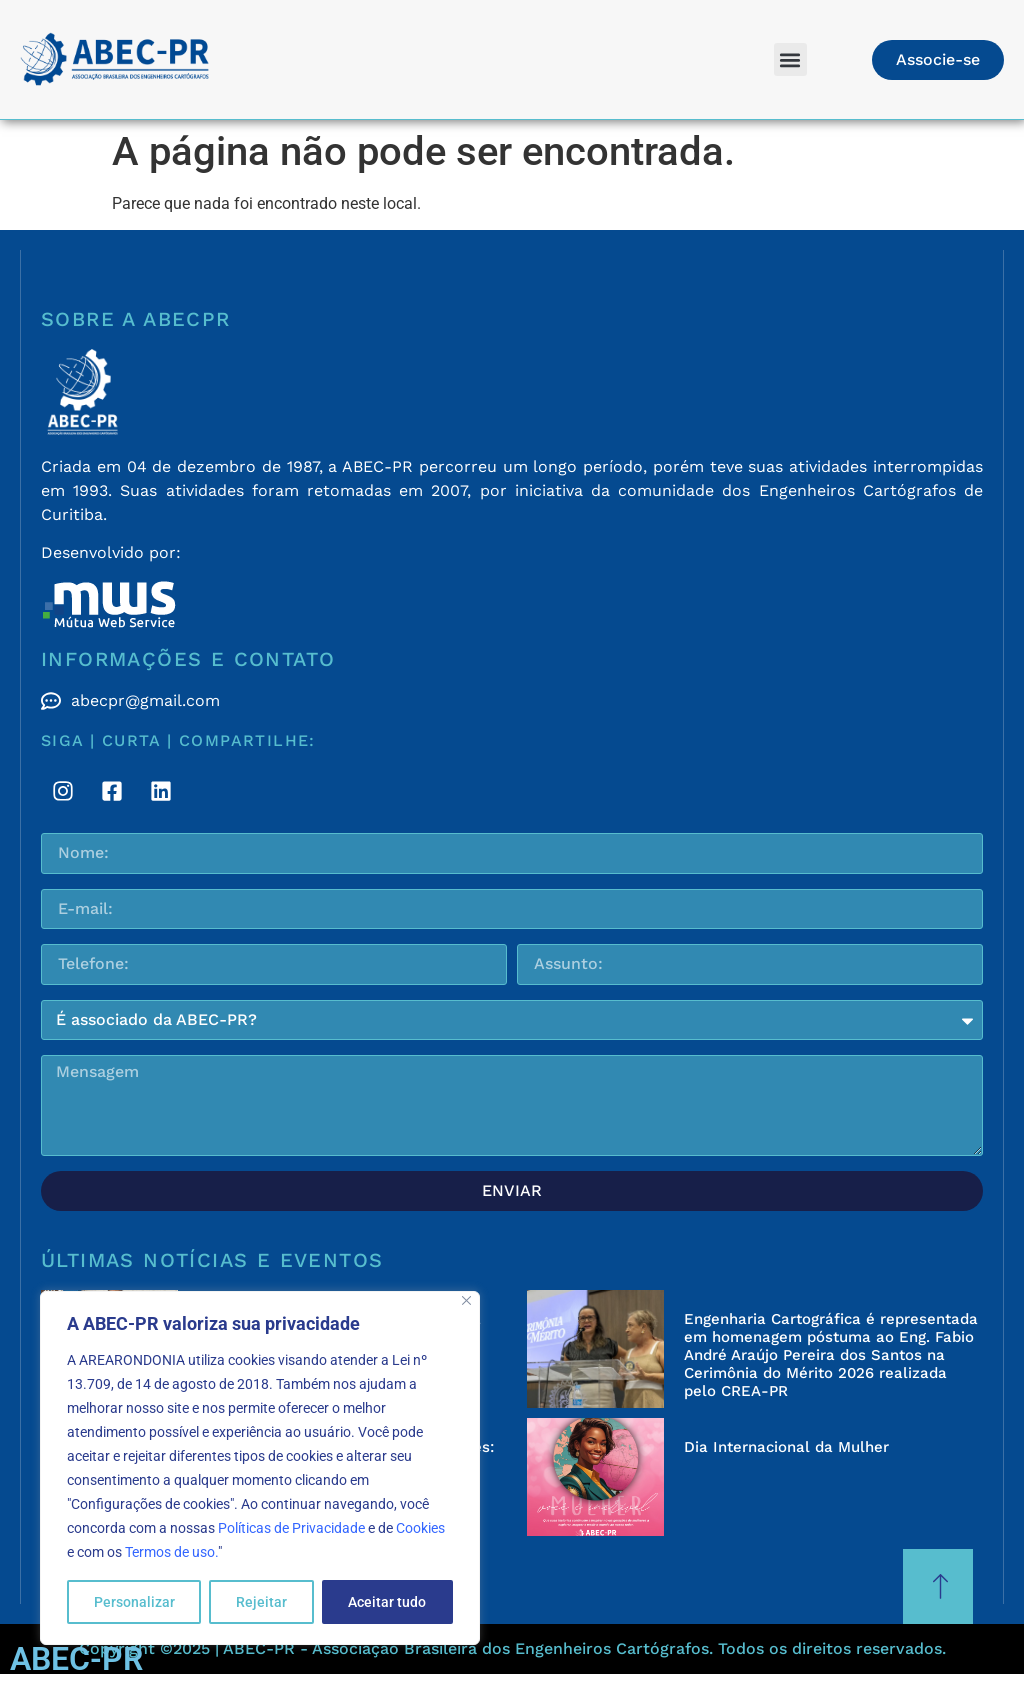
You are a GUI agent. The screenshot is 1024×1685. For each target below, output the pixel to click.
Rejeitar (261, 1602)
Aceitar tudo (387, 1602)
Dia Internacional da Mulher (786, 1447)
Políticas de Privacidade (291, 1528)
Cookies (420, 1528)
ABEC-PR (76, 1659)
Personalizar (134, 1602)
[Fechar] (466, 1300)
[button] (790, 59)
